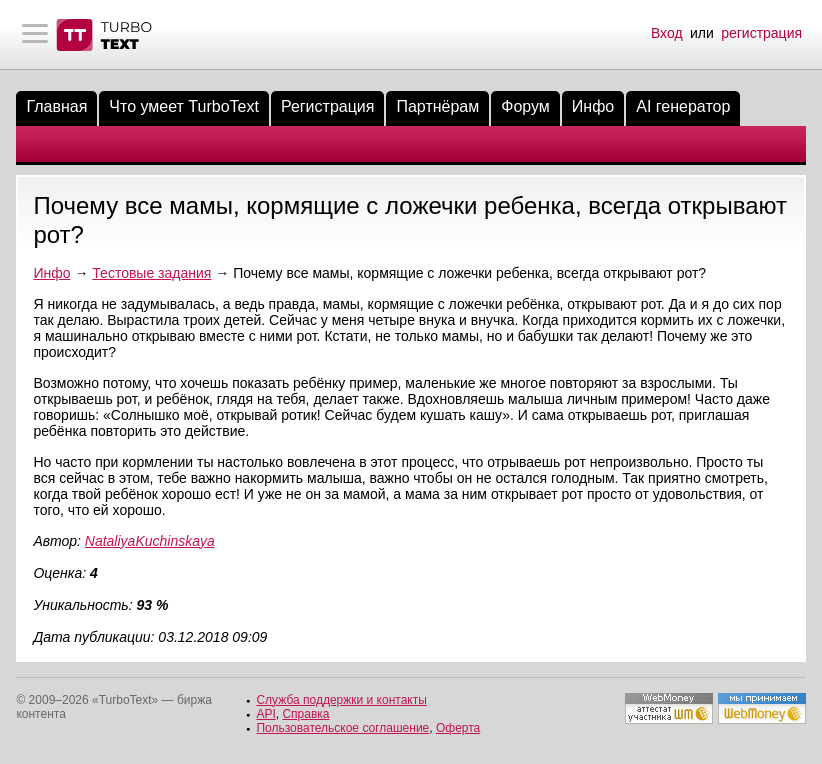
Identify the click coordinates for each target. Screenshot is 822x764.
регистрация (761, 33)
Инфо (593, 106)
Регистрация (328, 106)
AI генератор (683, 106)
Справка (305, 714)
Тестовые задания (151, 273)
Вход (667, 33)
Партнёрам (437, 106)
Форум (525, 106)
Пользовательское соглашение (342, 728)
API (265, 714)
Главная (56, 106)
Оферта (458, 728)
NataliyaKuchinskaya (150, 541)
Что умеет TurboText (184, 106)
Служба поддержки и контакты (341, 700)
